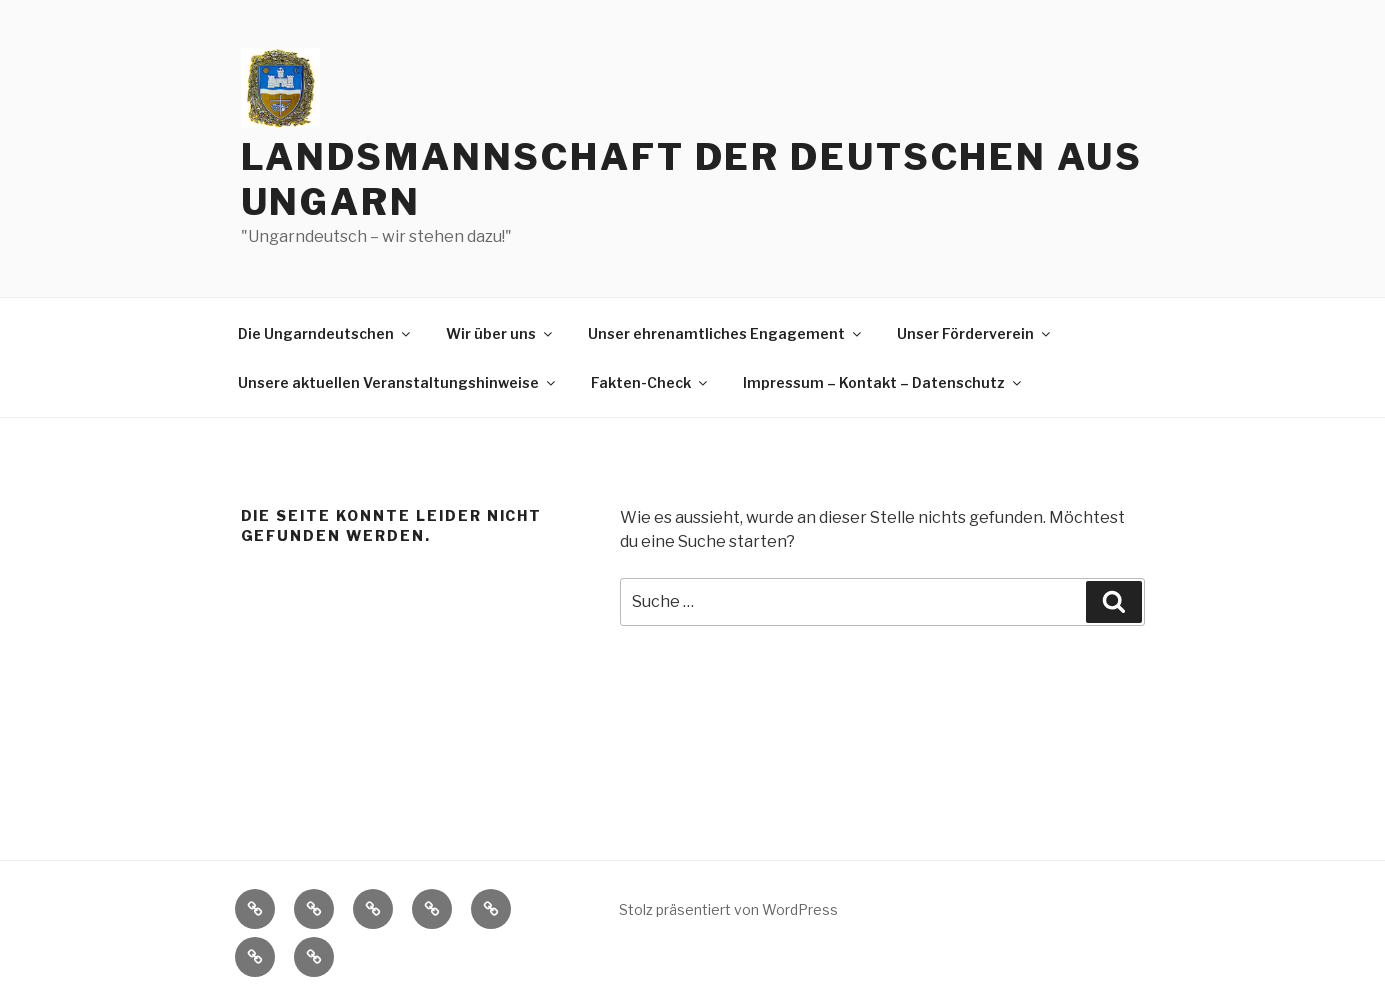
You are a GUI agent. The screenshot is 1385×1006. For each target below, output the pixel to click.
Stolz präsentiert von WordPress (728, 909)
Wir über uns (500, 333)
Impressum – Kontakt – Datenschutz (883, 382)
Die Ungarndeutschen (325, 333)
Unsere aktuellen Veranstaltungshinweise (398, 382)
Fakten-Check (650, 382)
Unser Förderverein (975, 333)
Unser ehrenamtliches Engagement (726, 333)
